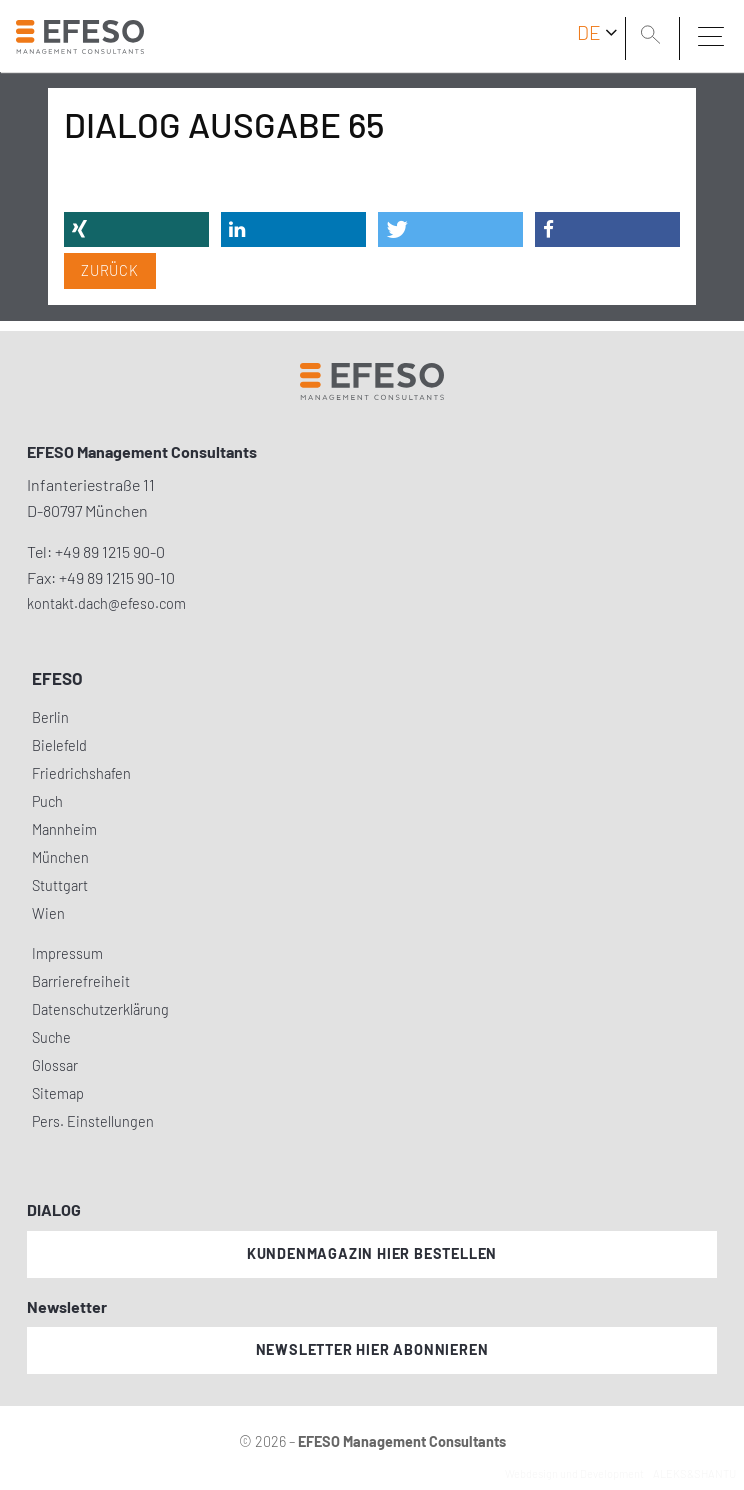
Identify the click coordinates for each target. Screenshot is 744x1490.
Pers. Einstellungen (93, 1121)
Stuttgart (60, 885)
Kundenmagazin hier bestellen (372, 1253)
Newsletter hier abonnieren (372, 1349)
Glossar (55, 1065)
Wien (48, 913)
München (60, 857)
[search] (654, 37)
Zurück (110, 270)
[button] (136, 229)
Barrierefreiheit (81, 981)
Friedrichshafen (81, 773)
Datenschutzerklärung (100, 1009)
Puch (47, 801)
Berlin (50, 717)
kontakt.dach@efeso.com (106, 603)
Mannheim (64, 829)
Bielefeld (59, 745)
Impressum (67, 953)
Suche (51, 1037)
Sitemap (58, 1093)
